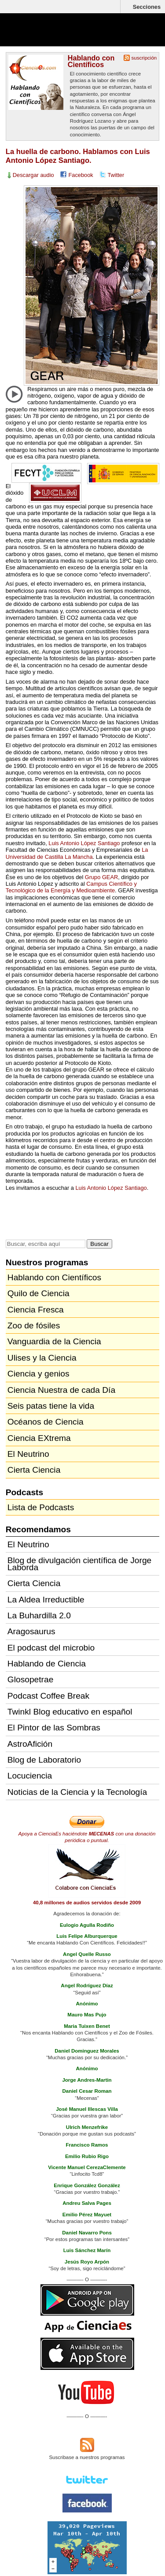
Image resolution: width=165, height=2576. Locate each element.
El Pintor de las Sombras (53, 1727)
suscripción (144, 57)
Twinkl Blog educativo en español (69, 1711)
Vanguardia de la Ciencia (54, 1341)
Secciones (147, 7)
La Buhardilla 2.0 (39, 1615)
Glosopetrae (30, 1679)
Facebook (81, 175)
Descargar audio (33, 175)
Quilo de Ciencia (38, 1293)
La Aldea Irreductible (45, 1599)
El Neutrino (28, 1454)
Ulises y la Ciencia (42, 1357)
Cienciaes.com (57, 35)
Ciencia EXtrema (39, 1438)
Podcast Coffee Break (48, 1695)
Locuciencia (29, 1775)
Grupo (101, 877)
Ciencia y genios (38, 1373)
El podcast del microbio (51, 1647)
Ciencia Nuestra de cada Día (61, 1390)
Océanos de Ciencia (45, 1421)
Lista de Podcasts (40, 1507)
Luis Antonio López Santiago (84, 843)
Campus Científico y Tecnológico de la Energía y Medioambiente (71, 887)
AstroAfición (29, 1744)
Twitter (116, 175)
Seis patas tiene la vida (50, 1405)
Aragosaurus (31, 1631)
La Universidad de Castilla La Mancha (77, 853)
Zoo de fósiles (33, 1325)
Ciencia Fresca (35, 1309)
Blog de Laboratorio (44, 1759)
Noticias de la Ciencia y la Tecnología (77, 1792)
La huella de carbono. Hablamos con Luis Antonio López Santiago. (78, 156)
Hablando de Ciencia (46, 1663)
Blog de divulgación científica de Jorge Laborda (79, 1564)
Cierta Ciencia (34, 1469)
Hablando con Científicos (91, 61)
